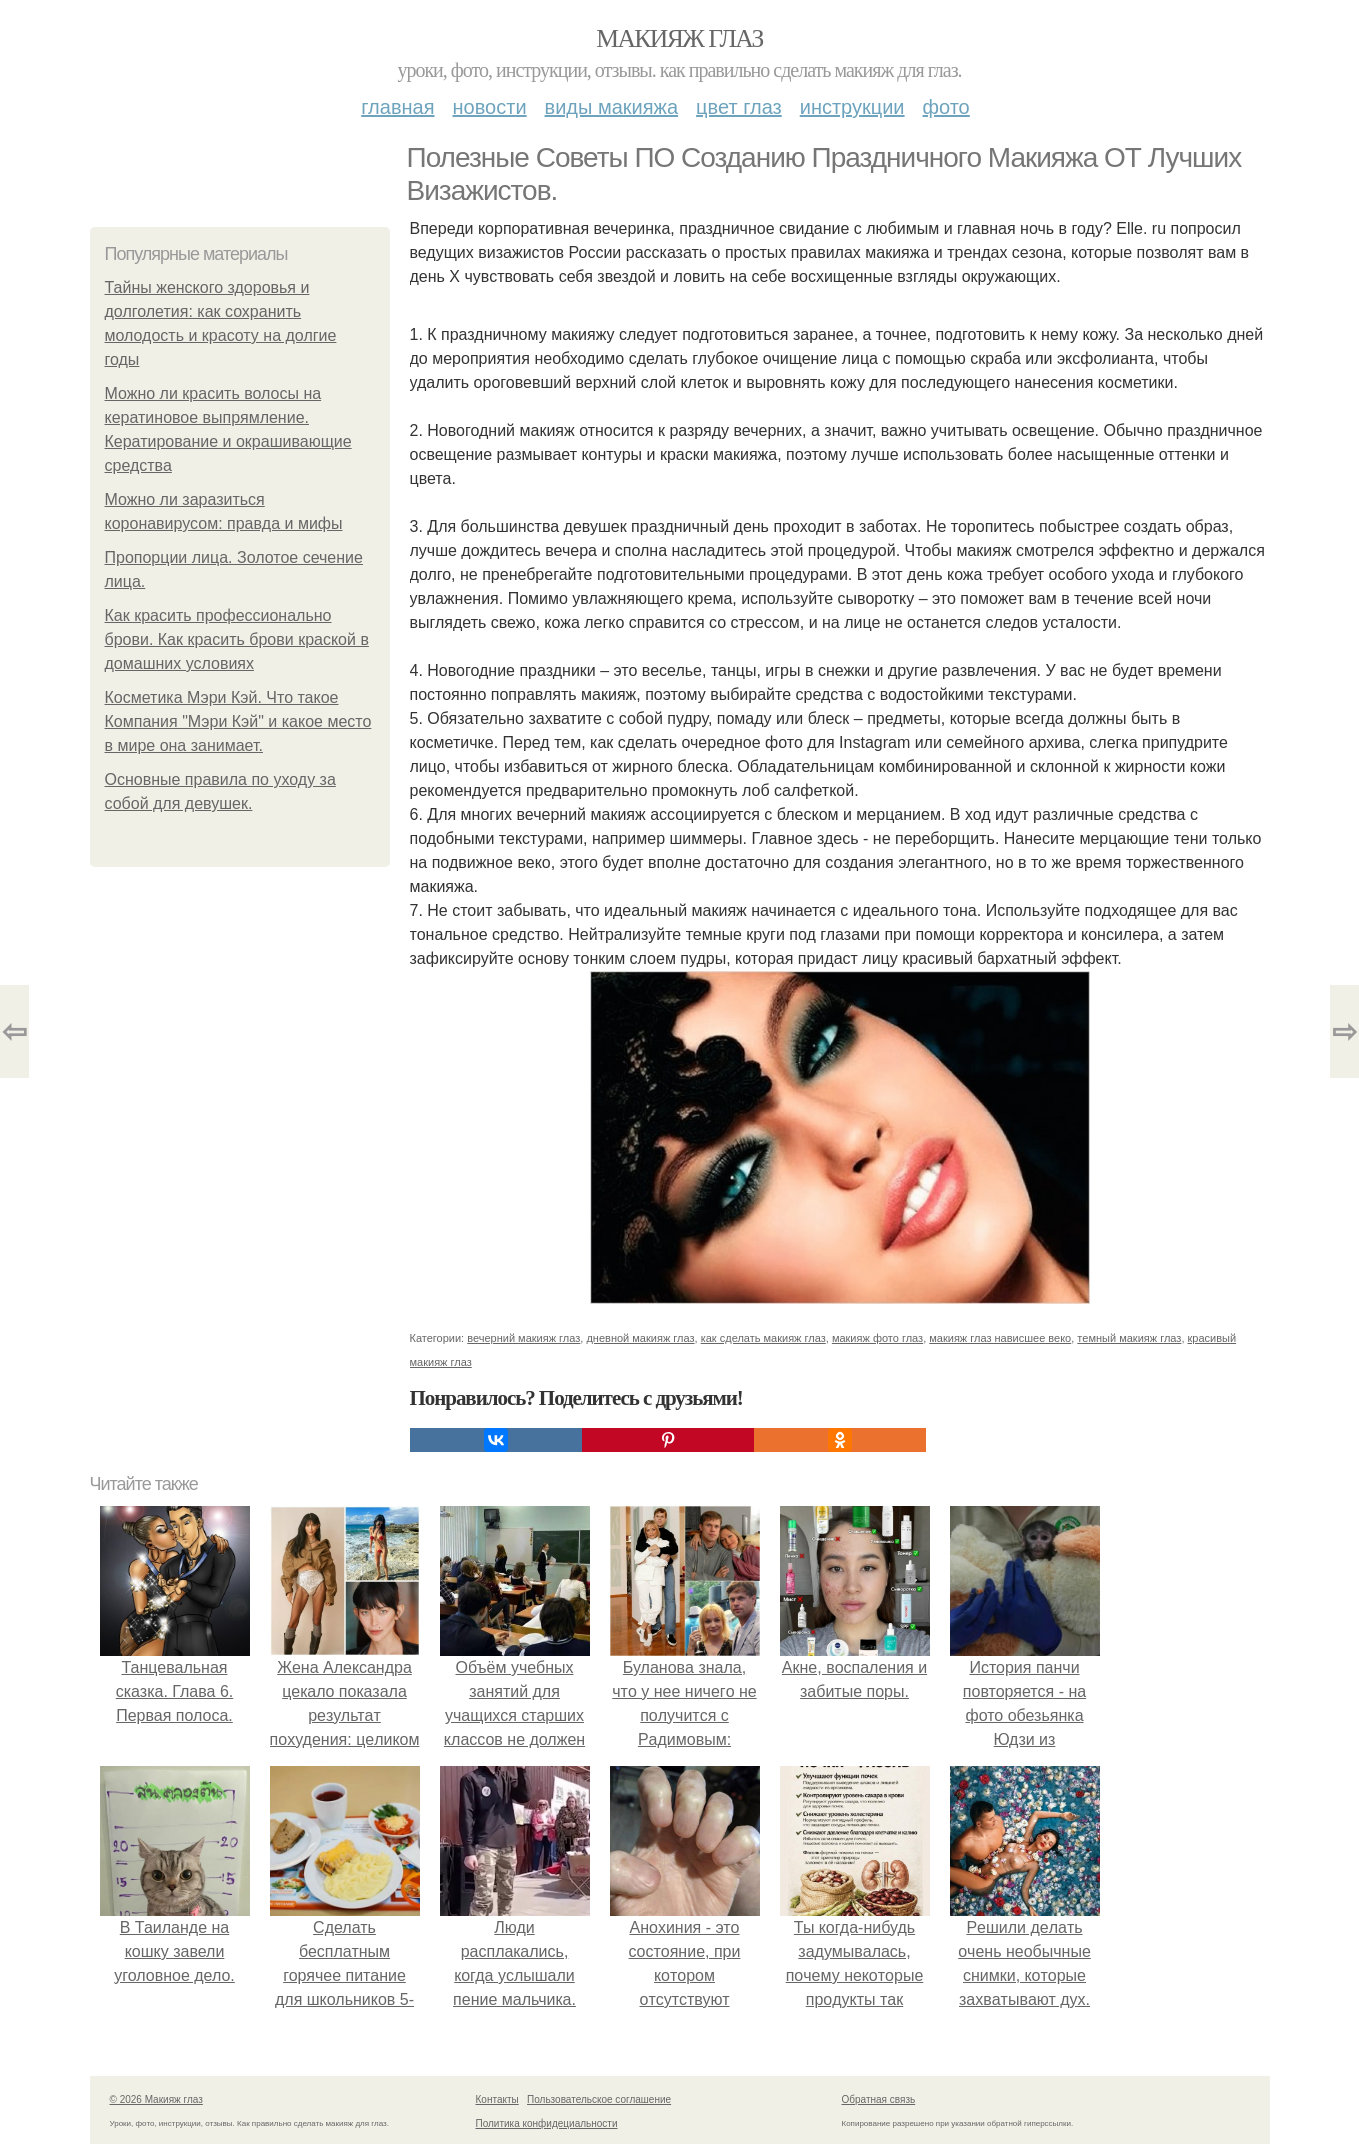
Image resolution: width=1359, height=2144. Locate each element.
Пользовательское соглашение (599, 2099)
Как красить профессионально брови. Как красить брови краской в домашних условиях (237, 639)
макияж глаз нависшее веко (1000, 1338)
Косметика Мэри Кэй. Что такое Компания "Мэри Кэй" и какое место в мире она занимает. (238, 721)
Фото (946, 107)
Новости (490, 107)
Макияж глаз (679, 38)
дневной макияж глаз (640, 1338)
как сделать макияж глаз (763, 1338)
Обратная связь (879, 2099)
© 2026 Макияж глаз (156, 2099)
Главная (397, 107)
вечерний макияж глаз (523, 1338)
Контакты (497, 2099)
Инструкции (852, 107)
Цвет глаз (739, 107)
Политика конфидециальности (547, 2123)
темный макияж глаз (1129, 1338)
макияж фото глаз (877, 1338)
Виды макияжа (612, 107)
